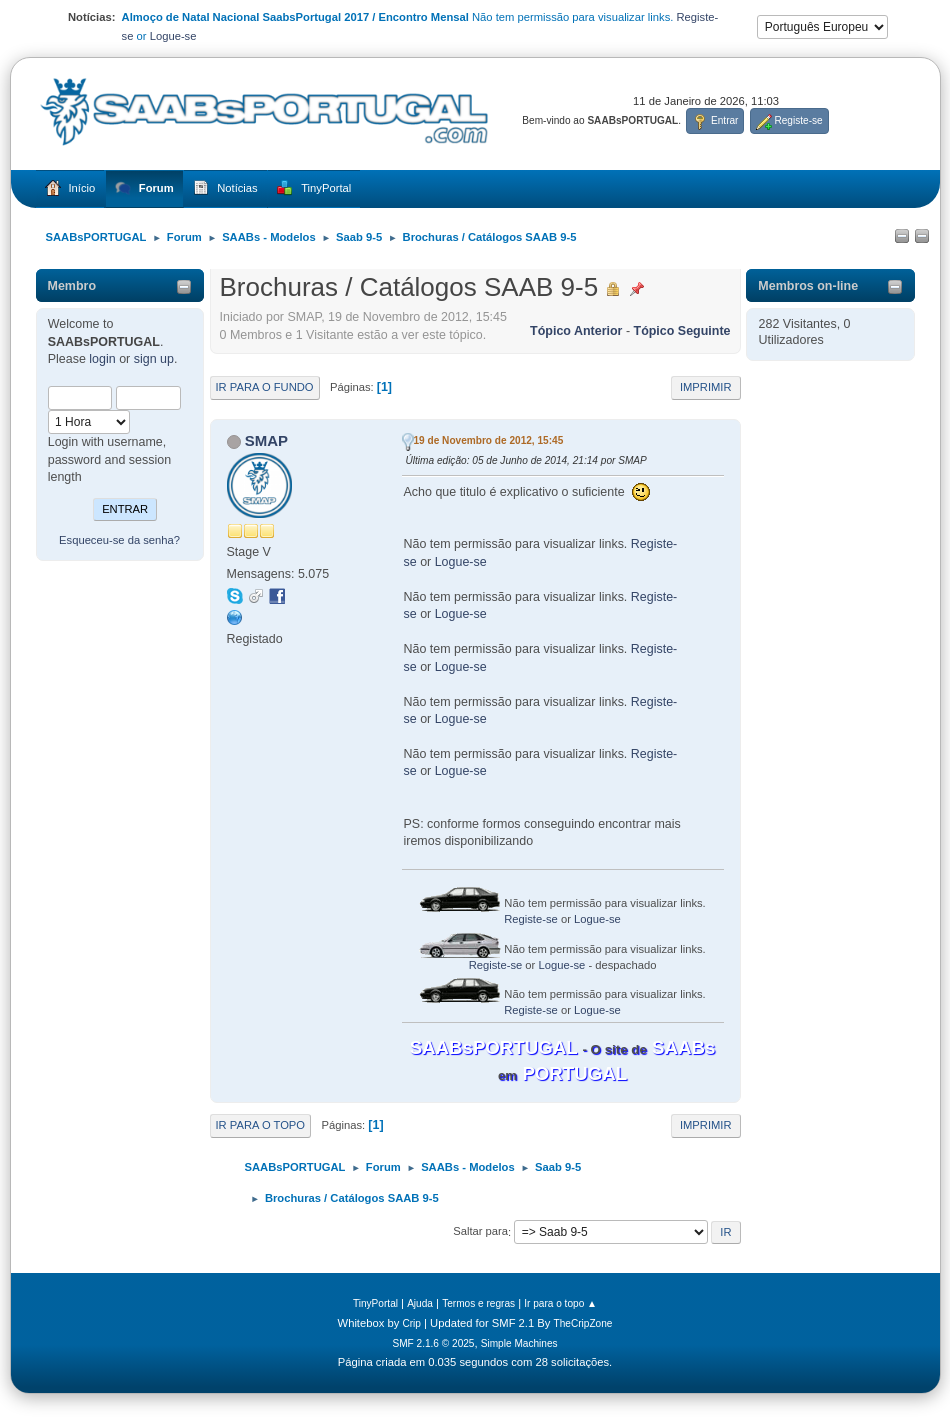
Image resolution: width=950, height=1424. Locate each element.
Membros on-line (808, 286)
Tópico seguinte (682, 331)
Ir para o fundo (265, 387)
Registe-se (531, 919)
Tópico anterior (576, 331)
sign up (154, 359)
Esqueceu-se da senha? (119, 540)
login (102, 359)
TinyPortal (375, 1303)
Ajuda (420, 1303)
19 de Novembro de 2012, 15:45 (489, 440)
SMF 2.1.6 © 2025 (433, 1343)
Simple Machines (519, 1343)
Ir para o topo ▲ (560, 1303)
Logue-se (173, 36)
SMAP (266, 440)
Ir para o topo (261, 1125)
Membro (72, 286)
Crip (411, 1323)
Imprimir (706, 387)
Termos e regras (478, 1303)
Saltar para (480, 1232)
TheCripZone (583, 1323)
